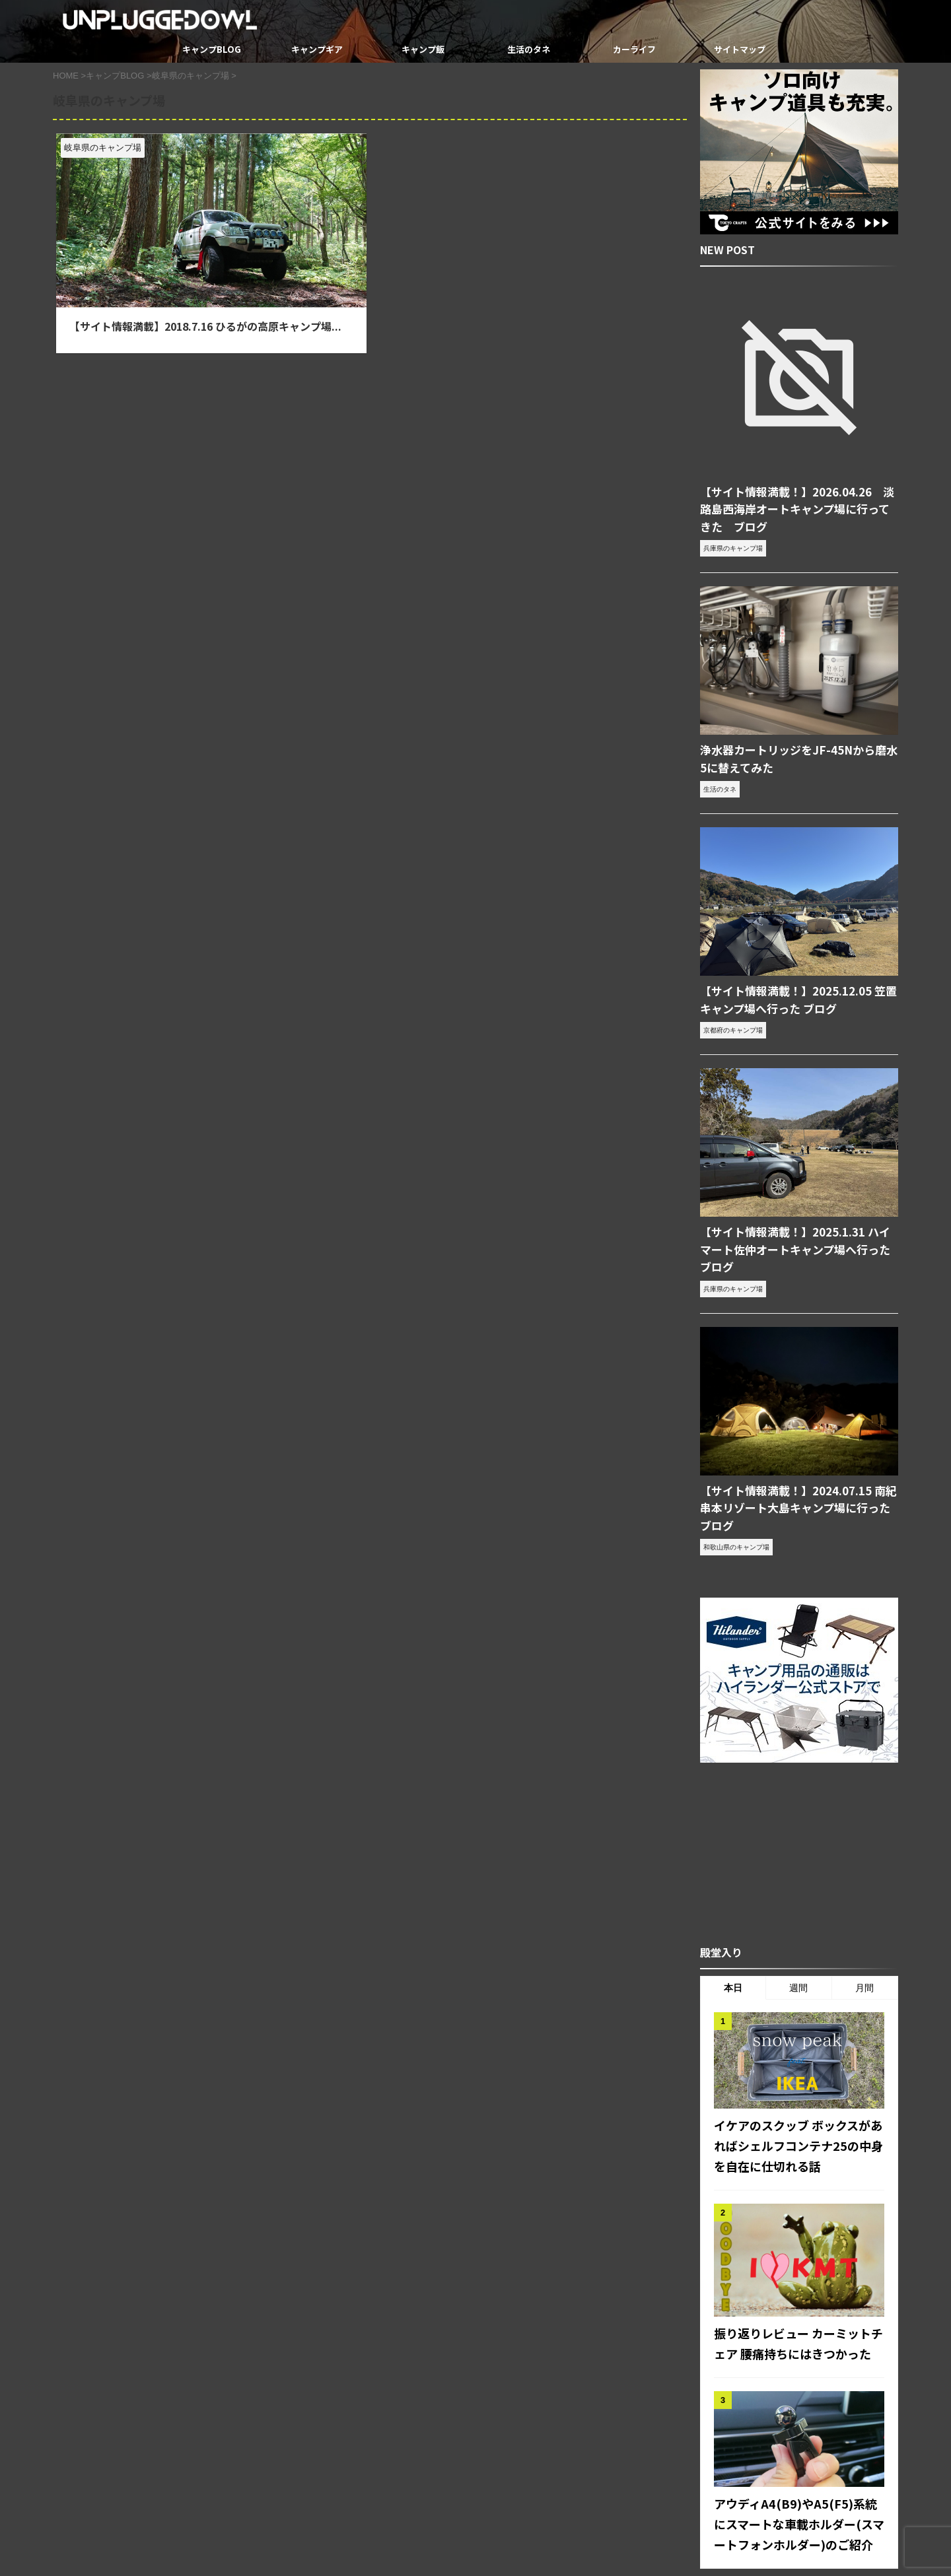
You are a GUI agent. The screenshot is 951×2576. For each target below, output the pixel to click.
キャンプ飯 (423, 49)
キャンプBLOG (211, 49)
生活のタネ (528, 49)
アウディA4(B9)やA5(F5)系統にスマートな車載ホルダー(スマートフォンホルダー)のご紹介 (796, 2439)
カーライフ (634, 49)
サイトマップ (739, 49)
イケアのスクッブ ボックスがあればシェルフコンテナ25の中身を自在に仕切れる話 (799, 2070)
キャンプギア (317, 49)
